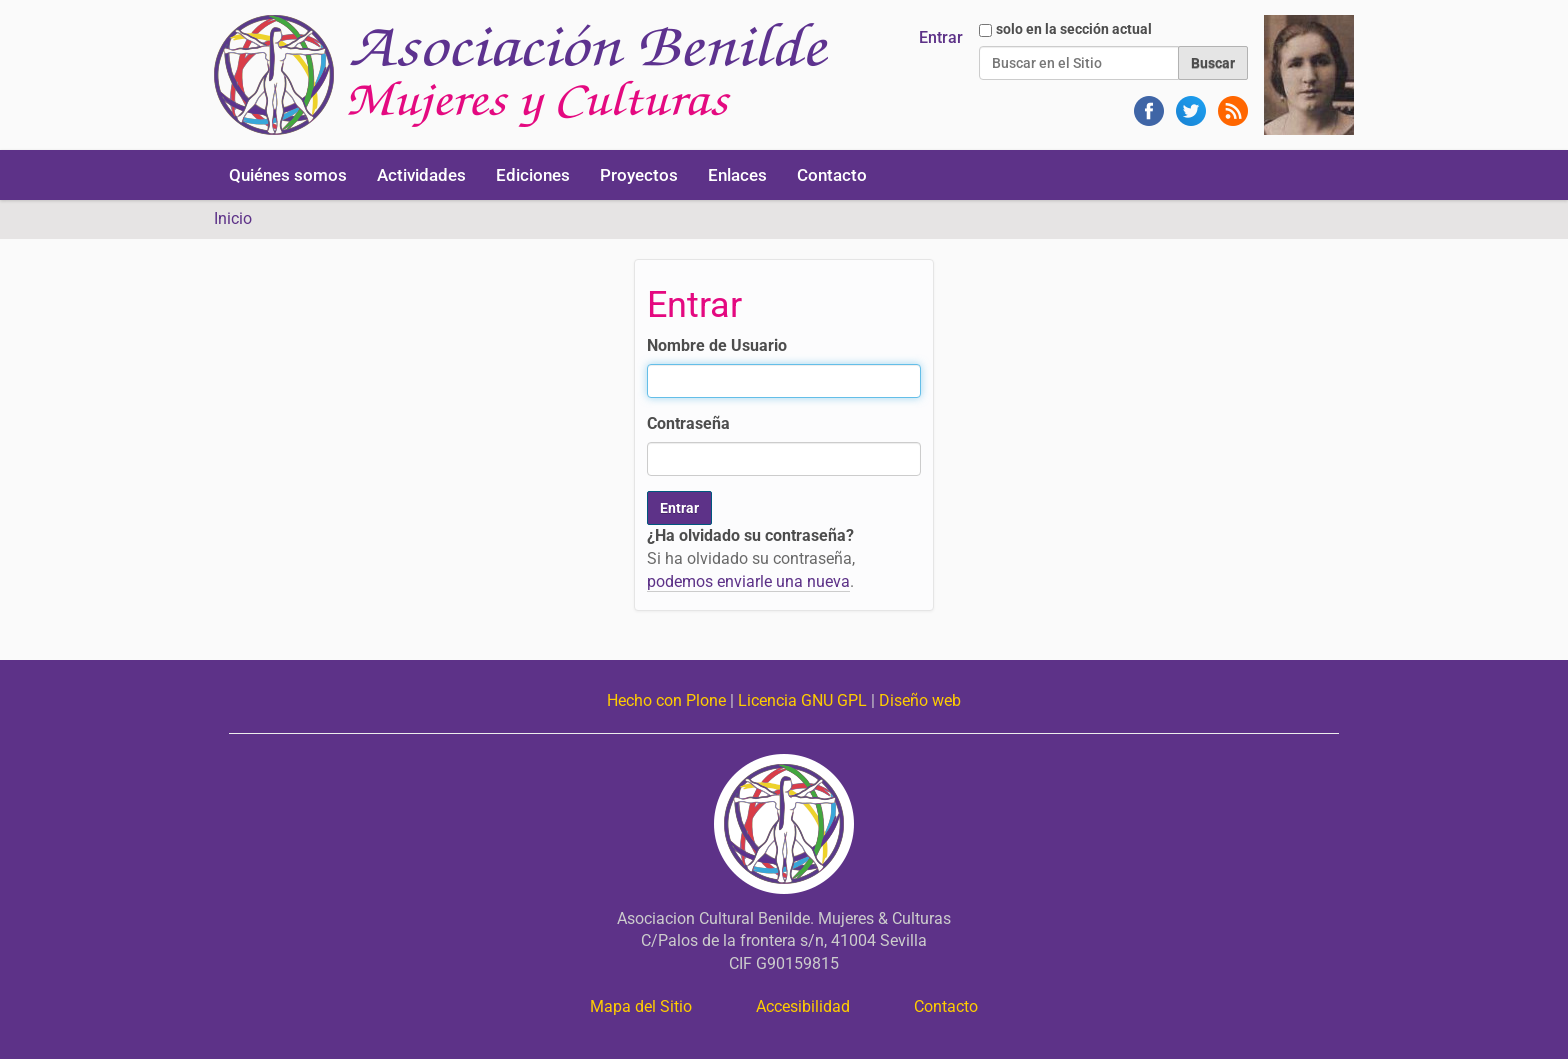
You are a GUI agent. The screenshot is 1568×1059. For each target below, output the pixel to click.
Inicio (233, 218)
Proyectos (639, 175)
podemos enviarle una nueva (748, 581)
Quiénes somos (288, 175)
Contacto (832, 175)
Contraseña (688, 423)
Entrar (941, 37)
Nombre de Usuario (717, 345)
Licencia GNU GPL (802, 700)
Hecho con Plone (666, 700)
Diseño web (920, 700)
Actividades (421, 175)
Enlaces (737, 175)
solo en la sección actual (1074, 29)
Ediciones (533, 175)
